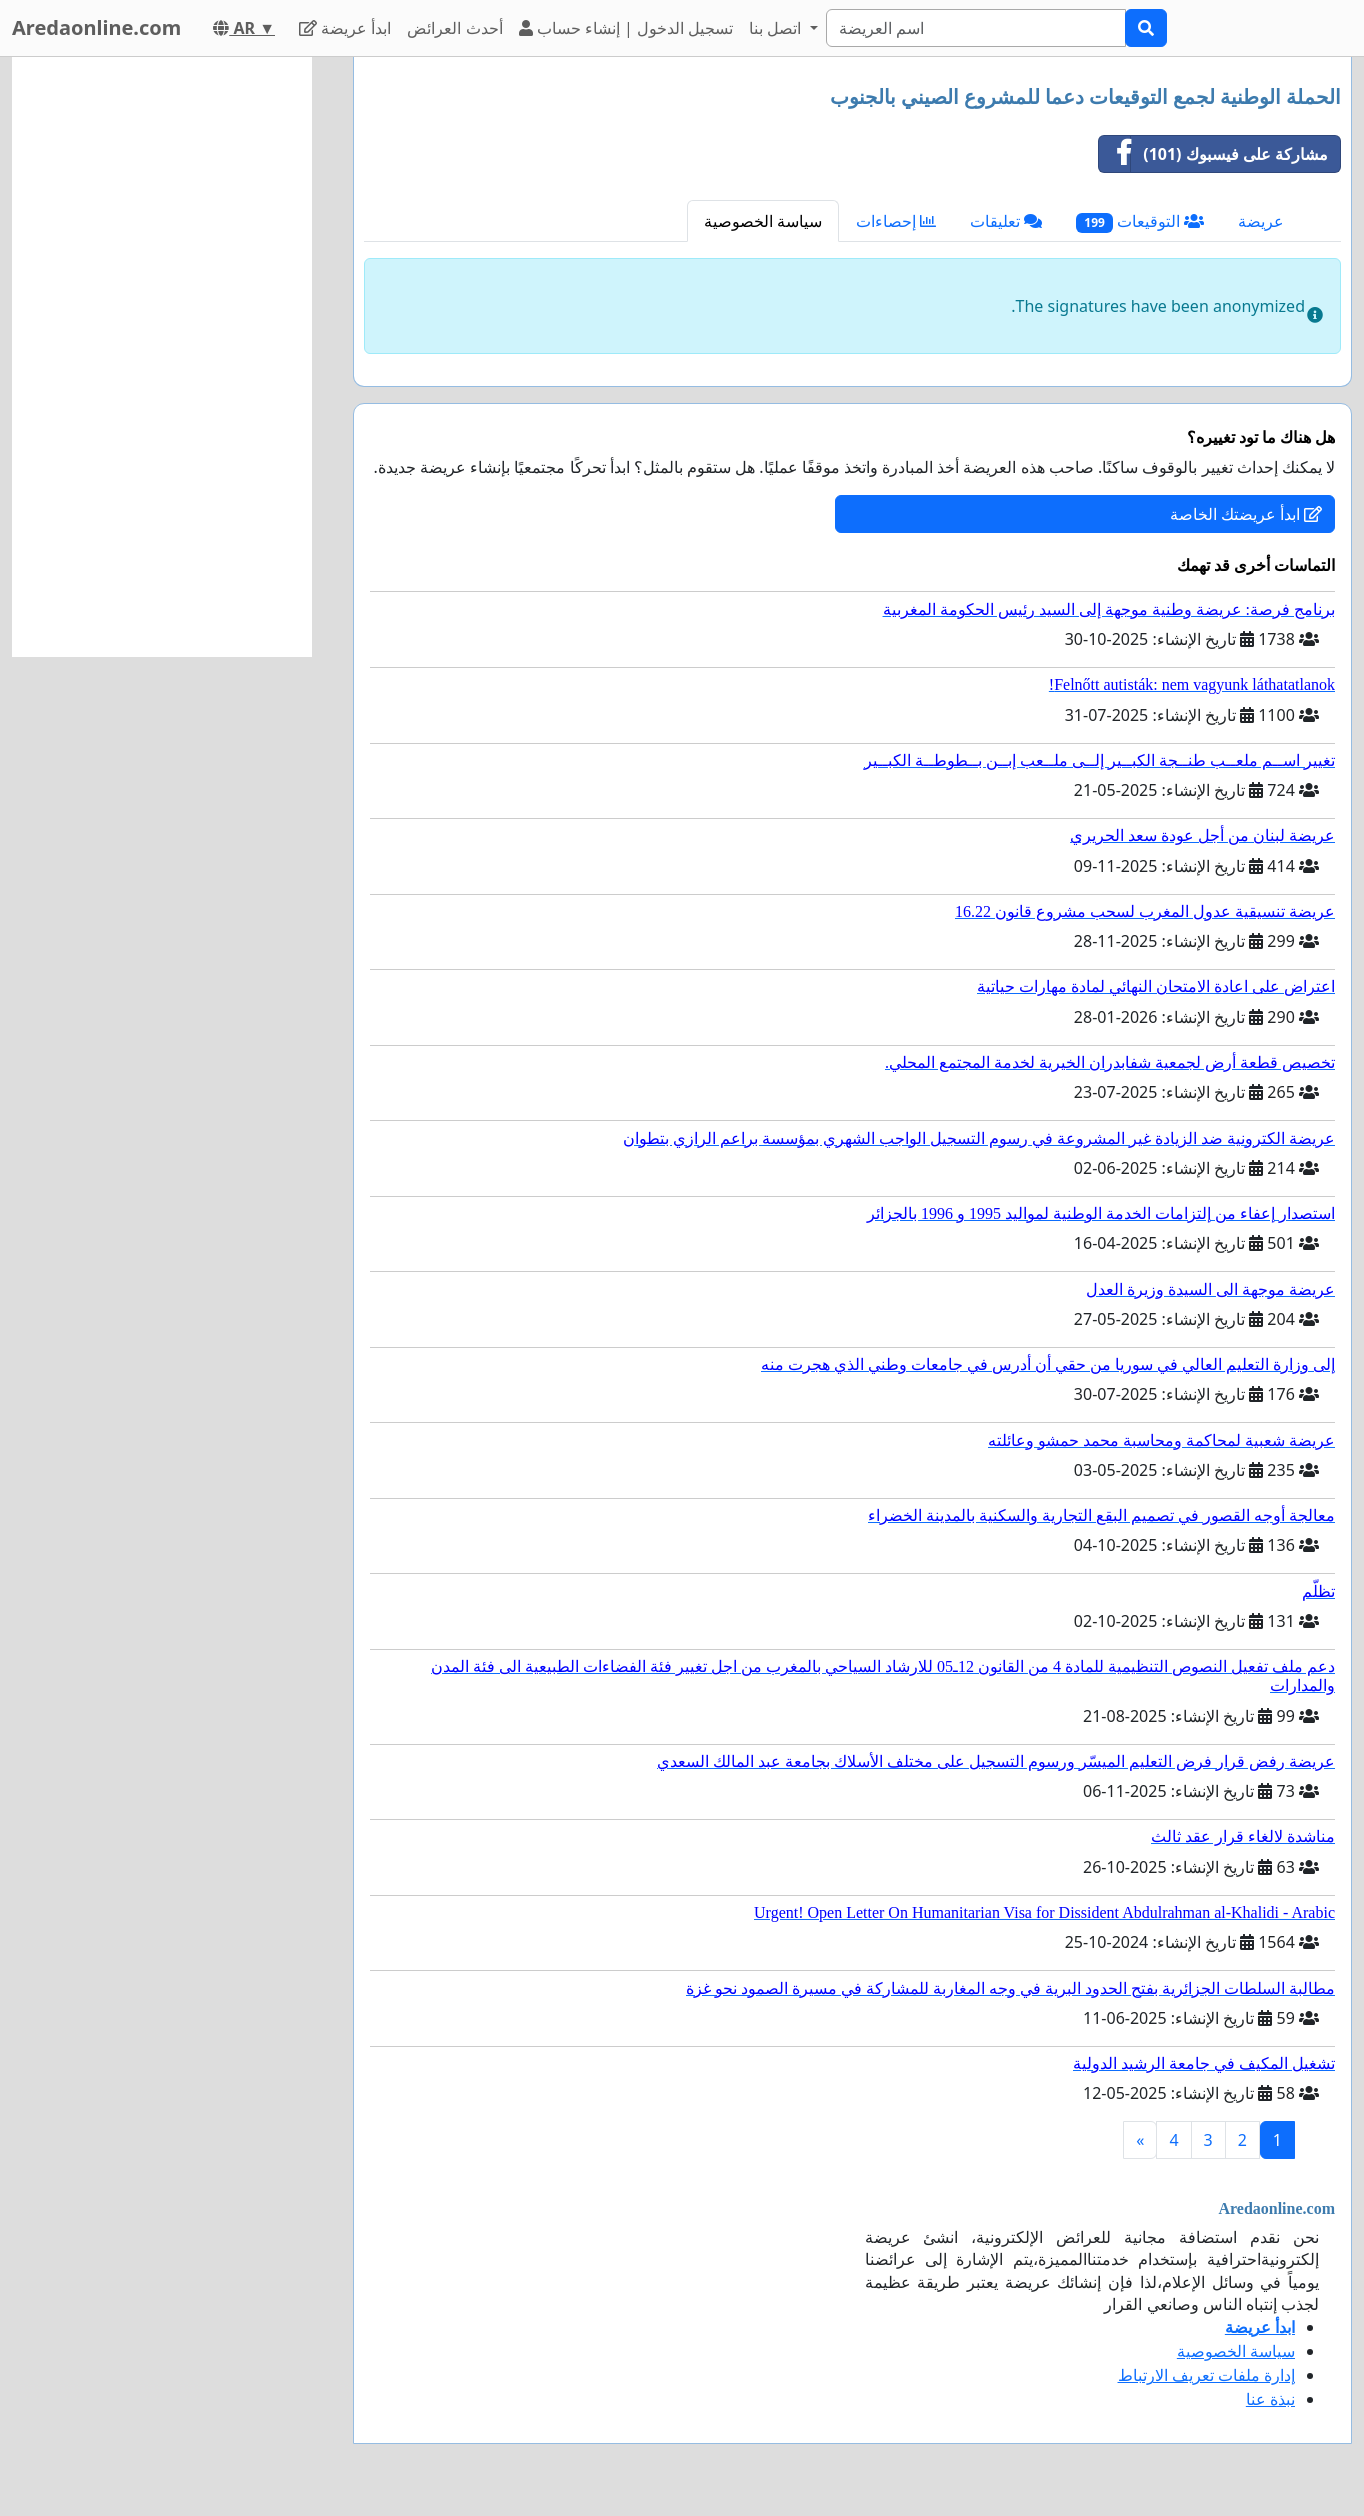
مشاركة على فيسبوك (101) (1213, 154)
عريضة (1261, 221)
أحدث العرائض (454, 28)
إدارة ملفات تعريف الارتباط (1206, 2375)
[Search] (976, 28)
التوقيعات (1140, 221)
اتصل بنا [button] (777, 28)
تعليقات (1006, 221)
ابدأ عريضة (345, 28)
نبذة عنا (1270, 2399)
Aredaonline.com (96, 27)
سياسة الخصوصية (763, 221)
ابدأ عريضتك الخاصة (1246, 514)
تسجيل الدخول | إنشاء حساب (626, 28)
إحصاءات (896, 221)
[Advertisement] (162, 357)
